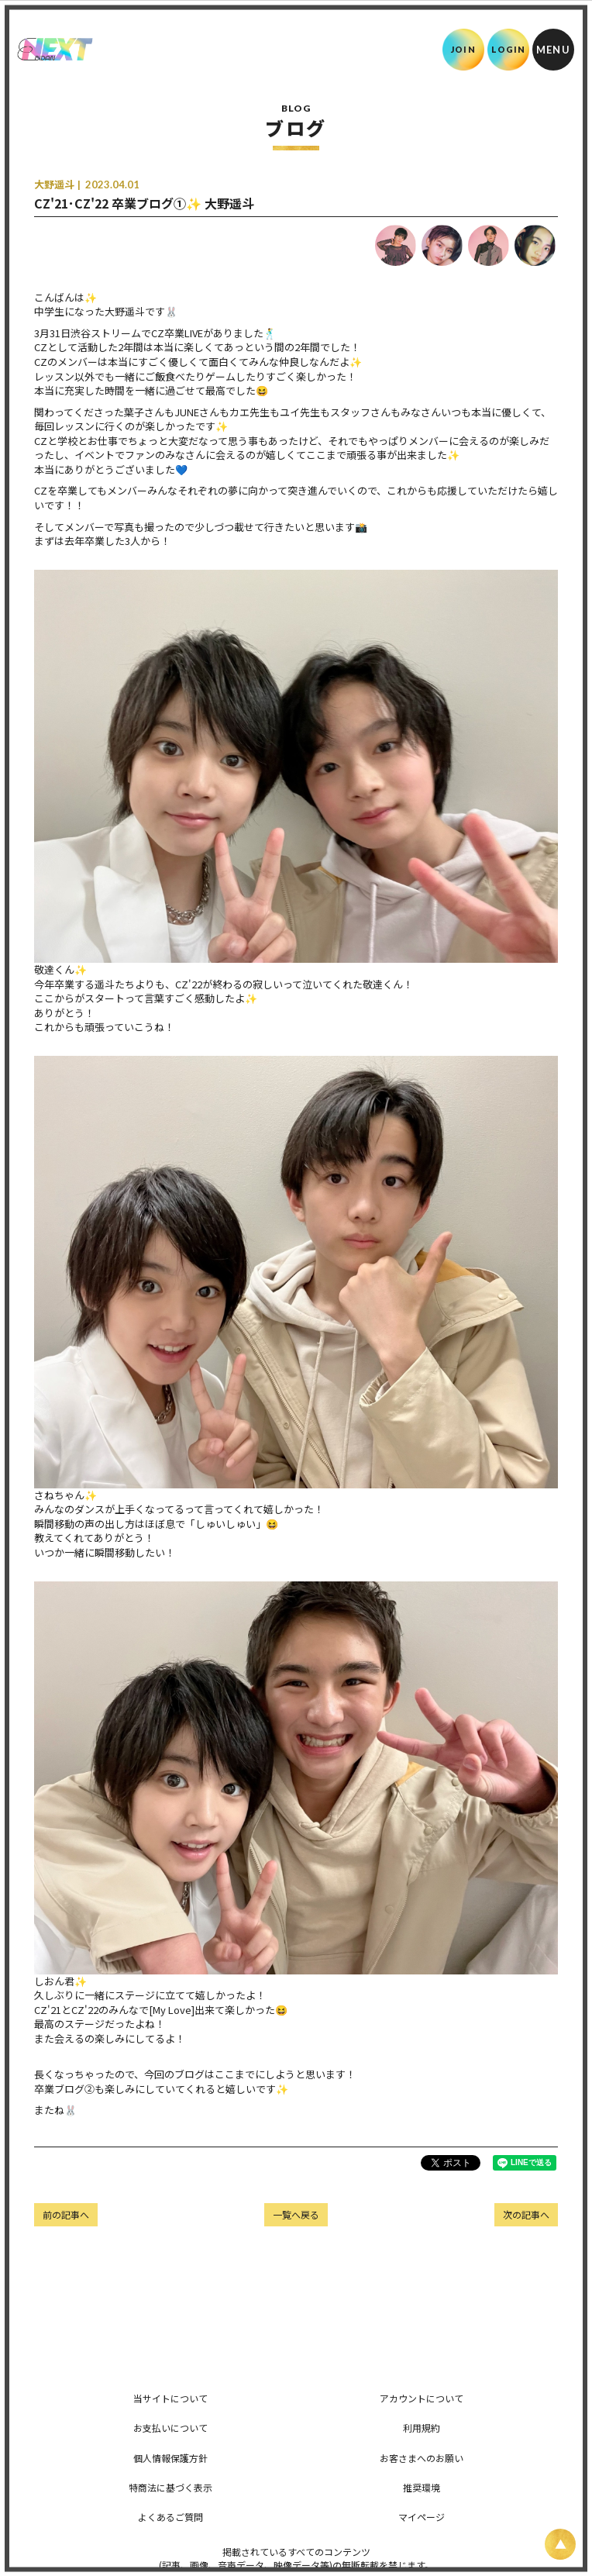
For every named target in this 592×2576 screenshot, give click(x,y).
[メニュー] (553, 50)
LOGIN (508, 49)
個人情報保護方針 (170, 2457)
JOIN (463, 49)
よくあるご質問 (170, 2516)
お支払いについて (170, 2427)
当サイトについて (170, 2398)
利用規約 (421, 2427)
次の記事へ (526, 2214)
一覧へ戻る (296, 2214)
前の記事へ (66, 2214)
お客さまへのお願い (421, 2457)
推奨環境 (421, 2487)
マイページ (421, 2516)
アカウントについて (421, 2398)
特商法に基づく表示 (170, 2487)
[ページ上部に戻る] (560, 2544)
